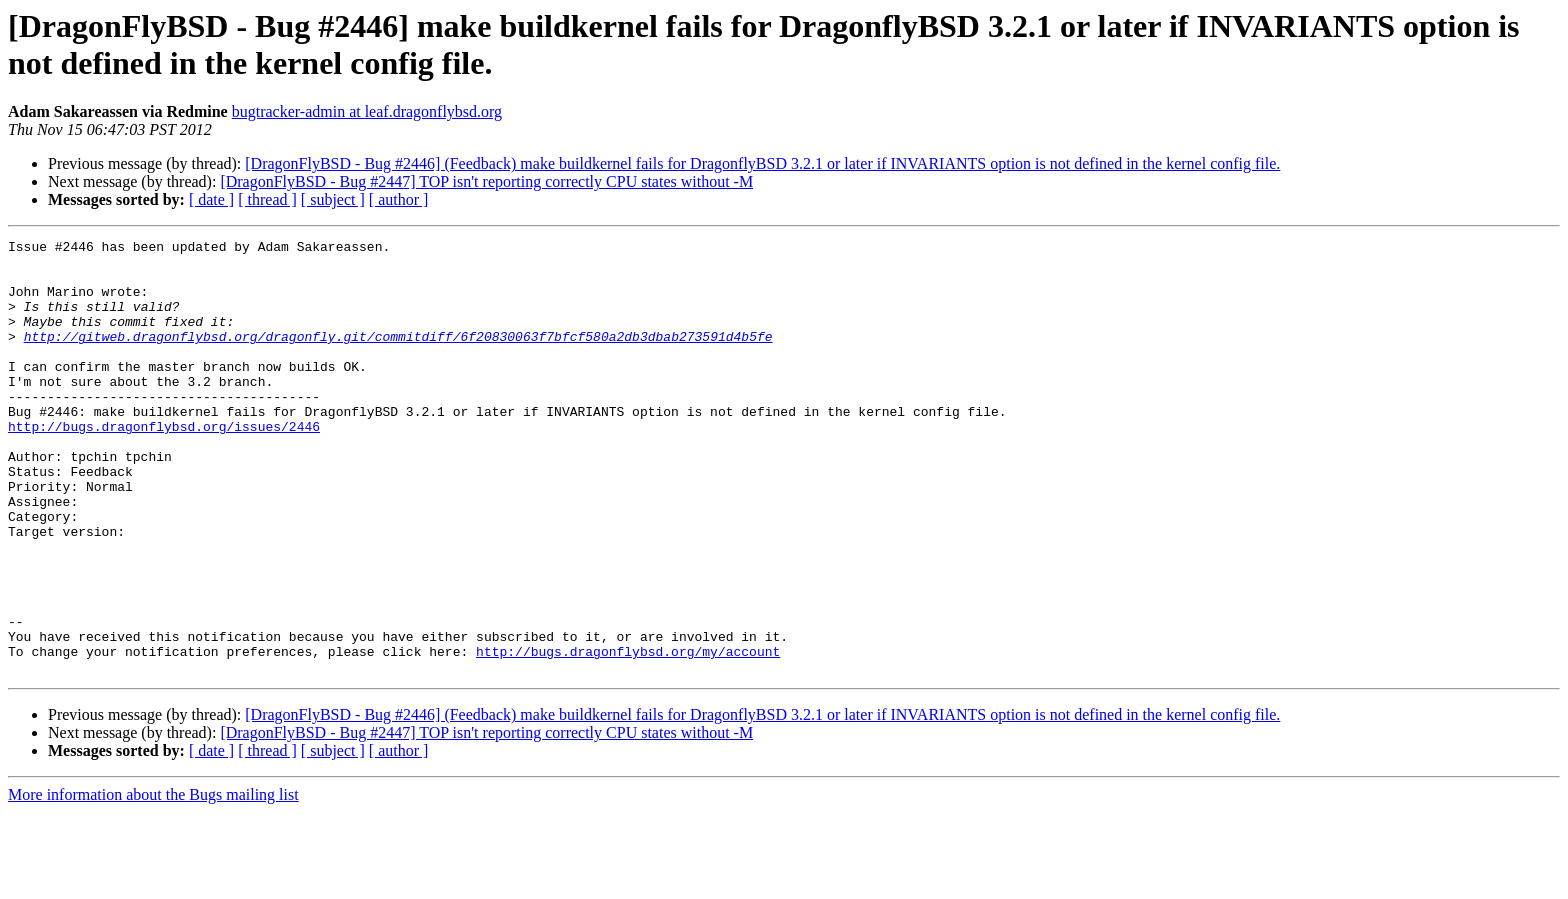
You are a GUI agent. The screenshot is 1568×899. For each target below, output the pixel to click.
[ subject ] (333, 199)
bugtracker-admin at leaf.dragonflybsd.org (367, 111)
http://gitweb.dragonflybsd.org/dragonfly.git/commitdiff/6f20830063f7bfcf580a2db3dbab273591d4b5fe (398, 357)
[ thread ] (267, 199)
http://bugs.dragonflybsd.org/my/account (628, 735)
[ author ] (399, 199)
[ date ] (211, 199)
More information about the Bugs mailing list (153, 881)
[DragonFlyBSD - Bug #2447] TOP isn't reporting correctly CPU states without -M (486, 181)
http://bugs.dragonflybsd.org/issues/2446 (164, 465)
